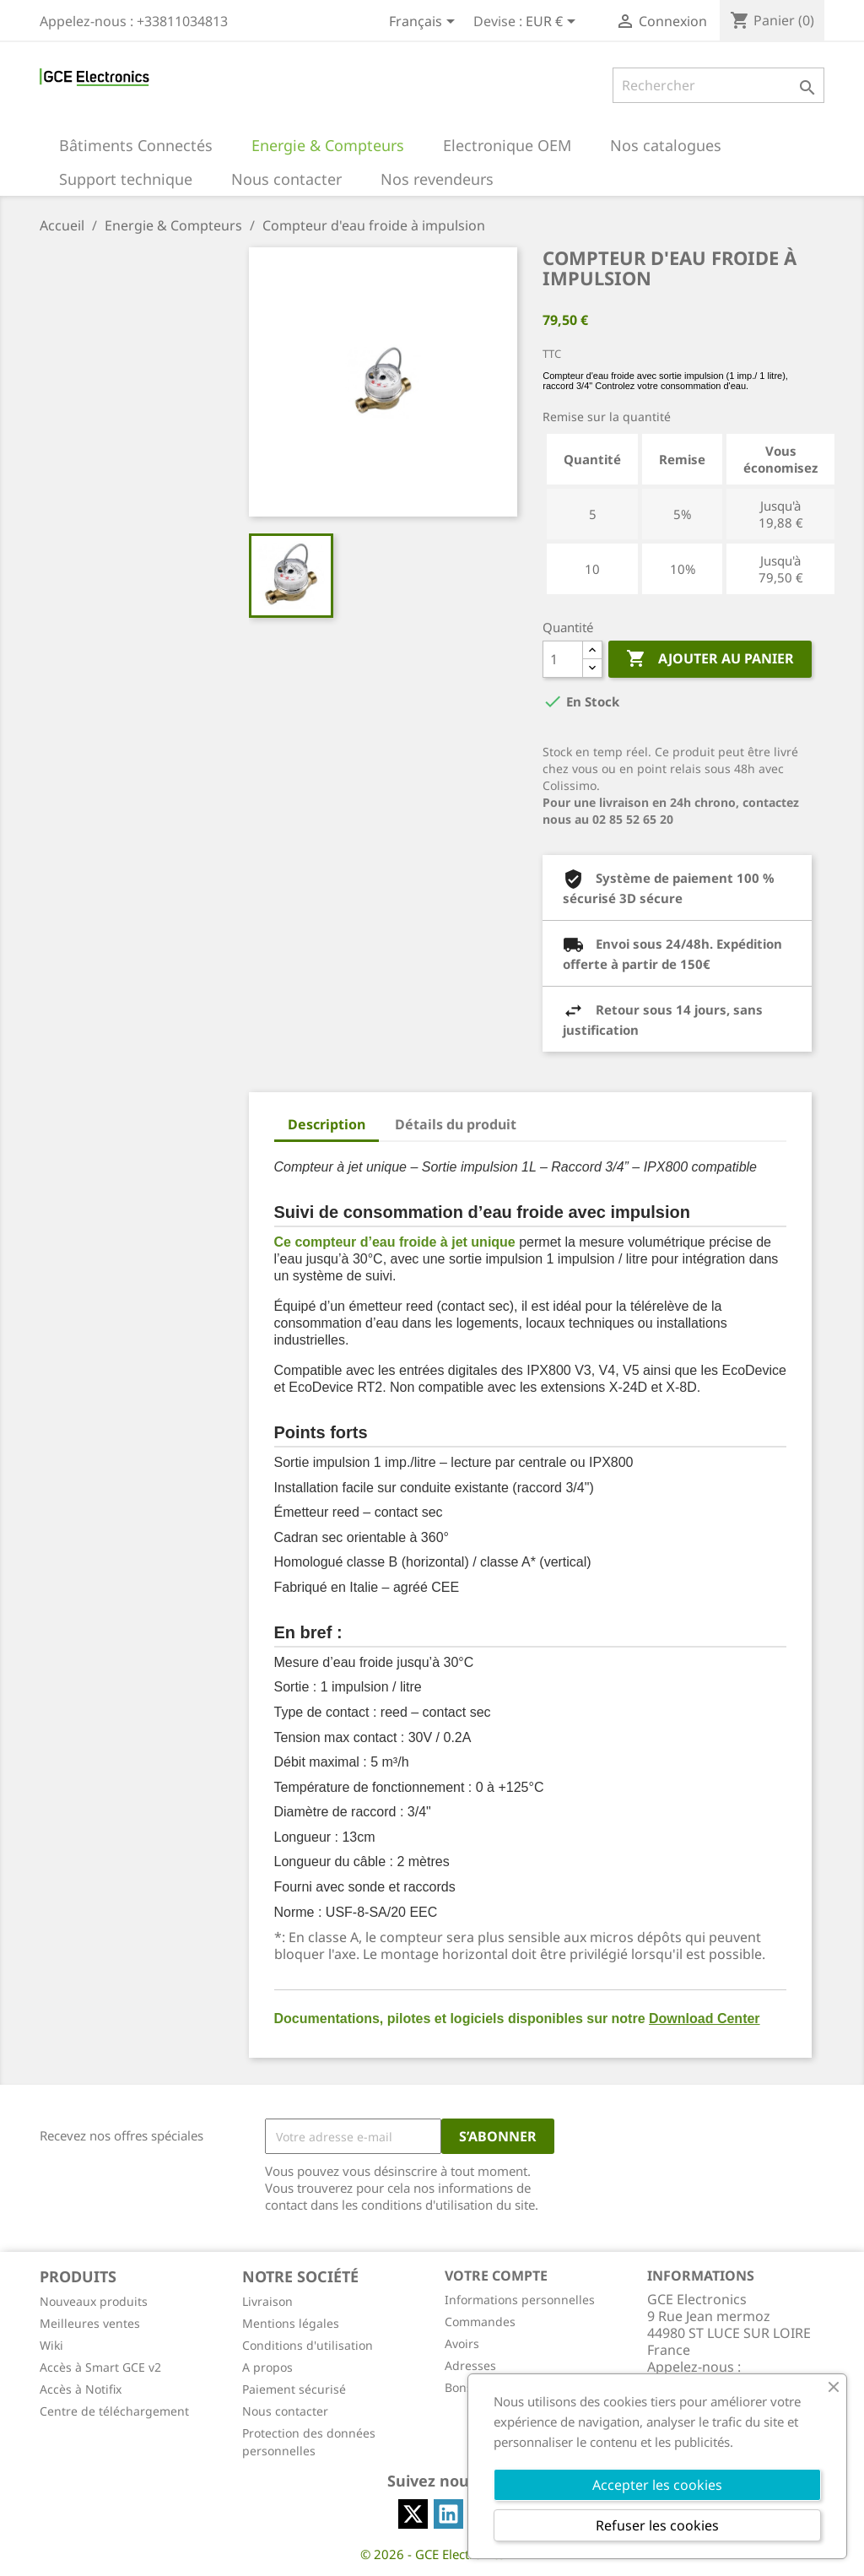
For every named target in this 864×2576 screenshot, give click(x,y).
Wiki (51, 2345)
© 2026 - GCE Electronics (432, 2554)
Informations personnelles (520, 2300)
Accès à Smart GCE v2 (100, 2367)
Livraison (267, 2301)
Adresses (470, 2365)
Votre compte (496, 2275)
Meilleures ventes (90, 2323)
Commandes (480, 2322)
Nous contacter (285, 2411)
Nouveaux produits (94, 2301)
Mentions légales (290, 2323)
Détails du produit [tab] (455, 1124)
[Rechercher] (718, 85)
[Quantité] (563, 659)
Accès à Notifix (81, 2389)
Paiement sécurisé (294, 2389)
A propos (267, 2367)
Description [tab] (326, 1124)
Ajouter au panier (710, 659)
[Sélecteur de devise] (553, 23)
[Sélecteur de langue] (425, 23)
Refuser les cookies (657, 2525)
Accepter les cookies (657, 2485)
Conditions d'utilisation (307, 2345)
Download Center (704, 2018)
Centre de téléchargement (114, 2411)
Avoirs (462, 2343)
